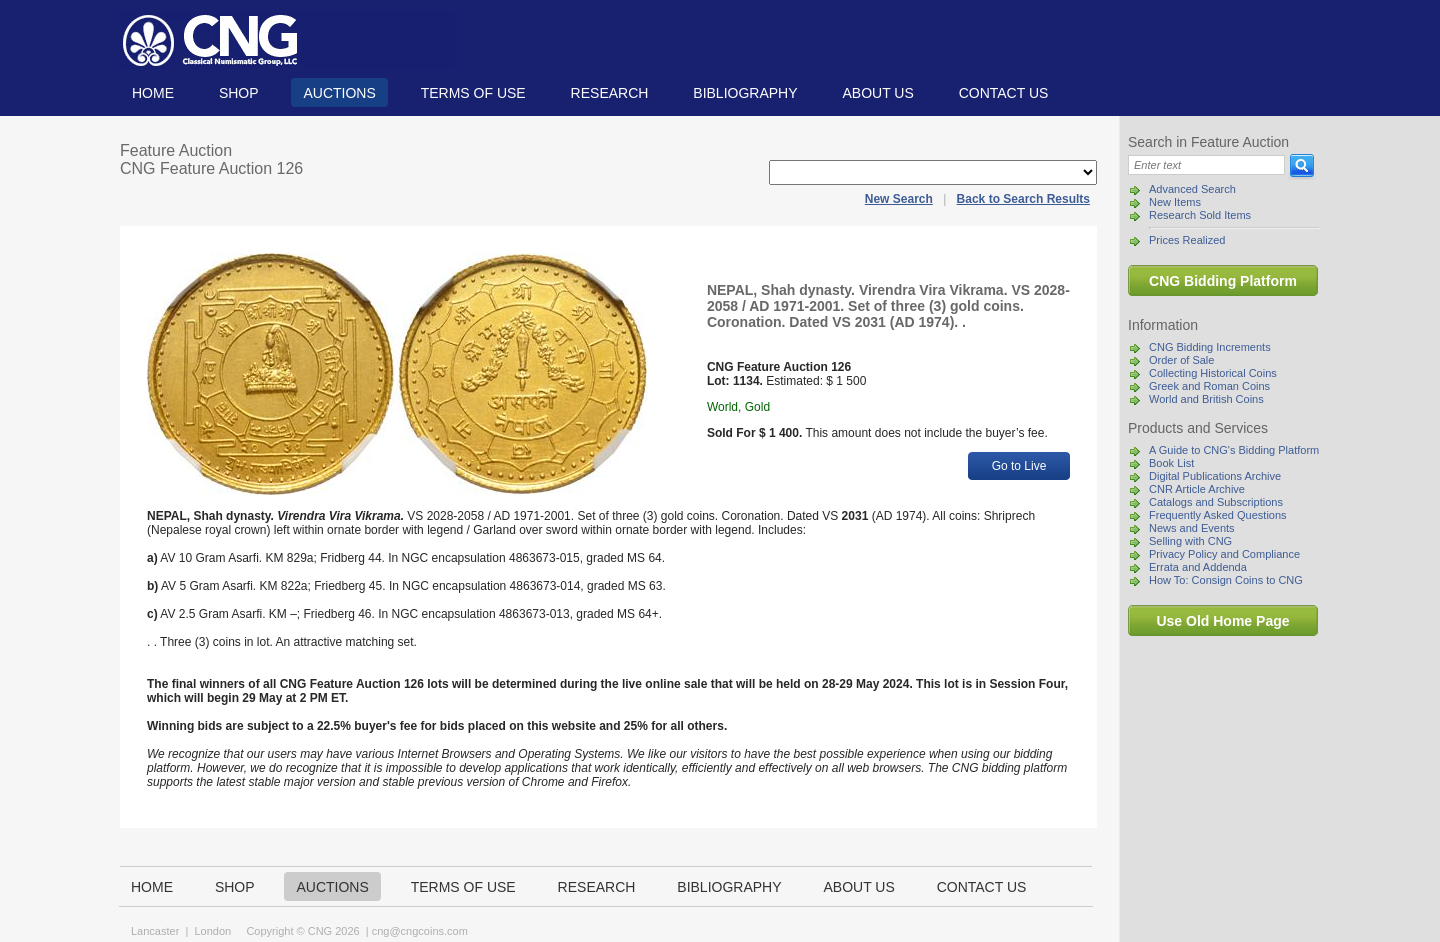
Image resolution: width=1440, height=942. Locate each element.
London (212, 931)
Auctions (339, 93)
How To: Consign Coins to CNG (1226, 580)
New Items (1175, 202)
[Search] (1206, 165)
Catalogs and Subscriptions (1216, 502)
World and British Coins (1206, 399)
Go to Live (1019, 466)
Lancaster (155, 931)
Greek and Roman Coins (1209, 386)
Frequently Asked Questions (1218, 515)
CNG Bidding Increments (1210, 347)
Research (610, 93)
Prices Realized (1187, 240)
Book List (1171, 463)
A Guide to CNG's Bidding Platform (1234, 450)
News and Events (1192, 528)
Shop (239, 93)
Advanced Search (1192, 189)
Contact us (1004, 93)
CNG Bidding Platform (1223, 281)
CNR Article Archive (1197, 489)
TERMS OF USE (473, 93)
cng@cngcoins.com (420, 931)
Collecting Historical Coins (1213, 373)
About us (877, 93)
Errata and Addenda (1198, 567)
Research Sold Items (1200, 215)
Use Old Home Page (1222, 621)
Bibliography (745, 93)
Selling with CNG (1190, 541)
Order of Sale (1181, 360)
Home (153, 93)
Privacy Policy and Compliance (1224, 554)
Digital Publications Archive (1215, 476)
